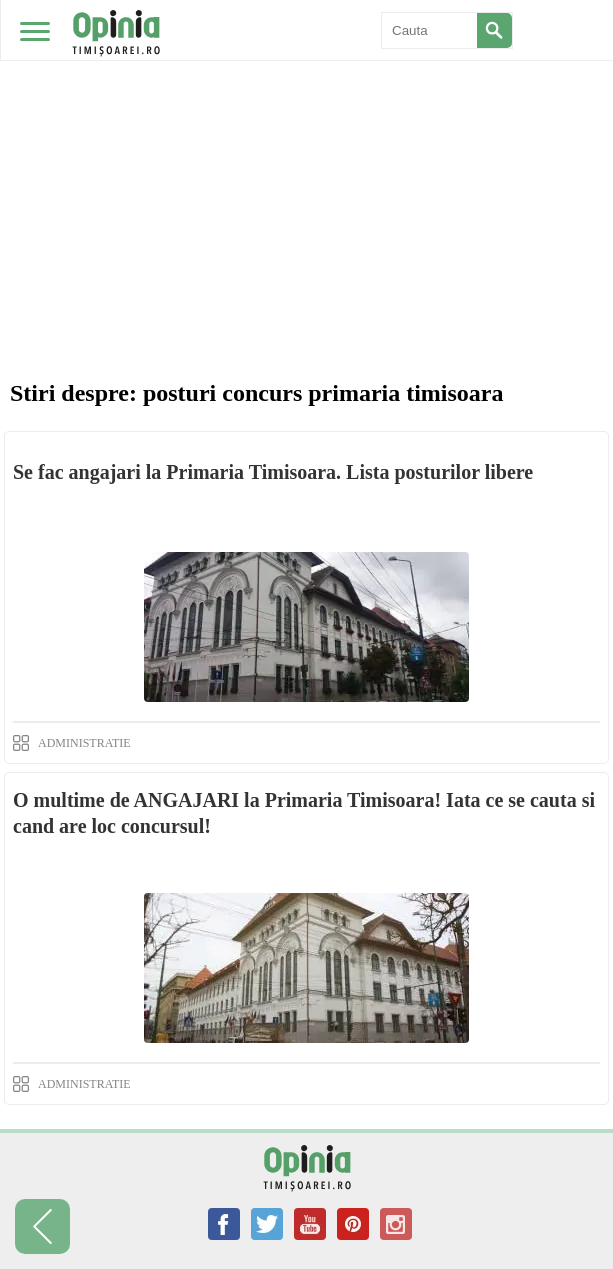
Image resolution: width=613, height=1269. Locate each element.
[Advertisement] (306, 150)
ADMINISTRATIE (84, 743)
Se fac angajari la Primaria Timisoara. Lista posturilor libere (273, 472)
